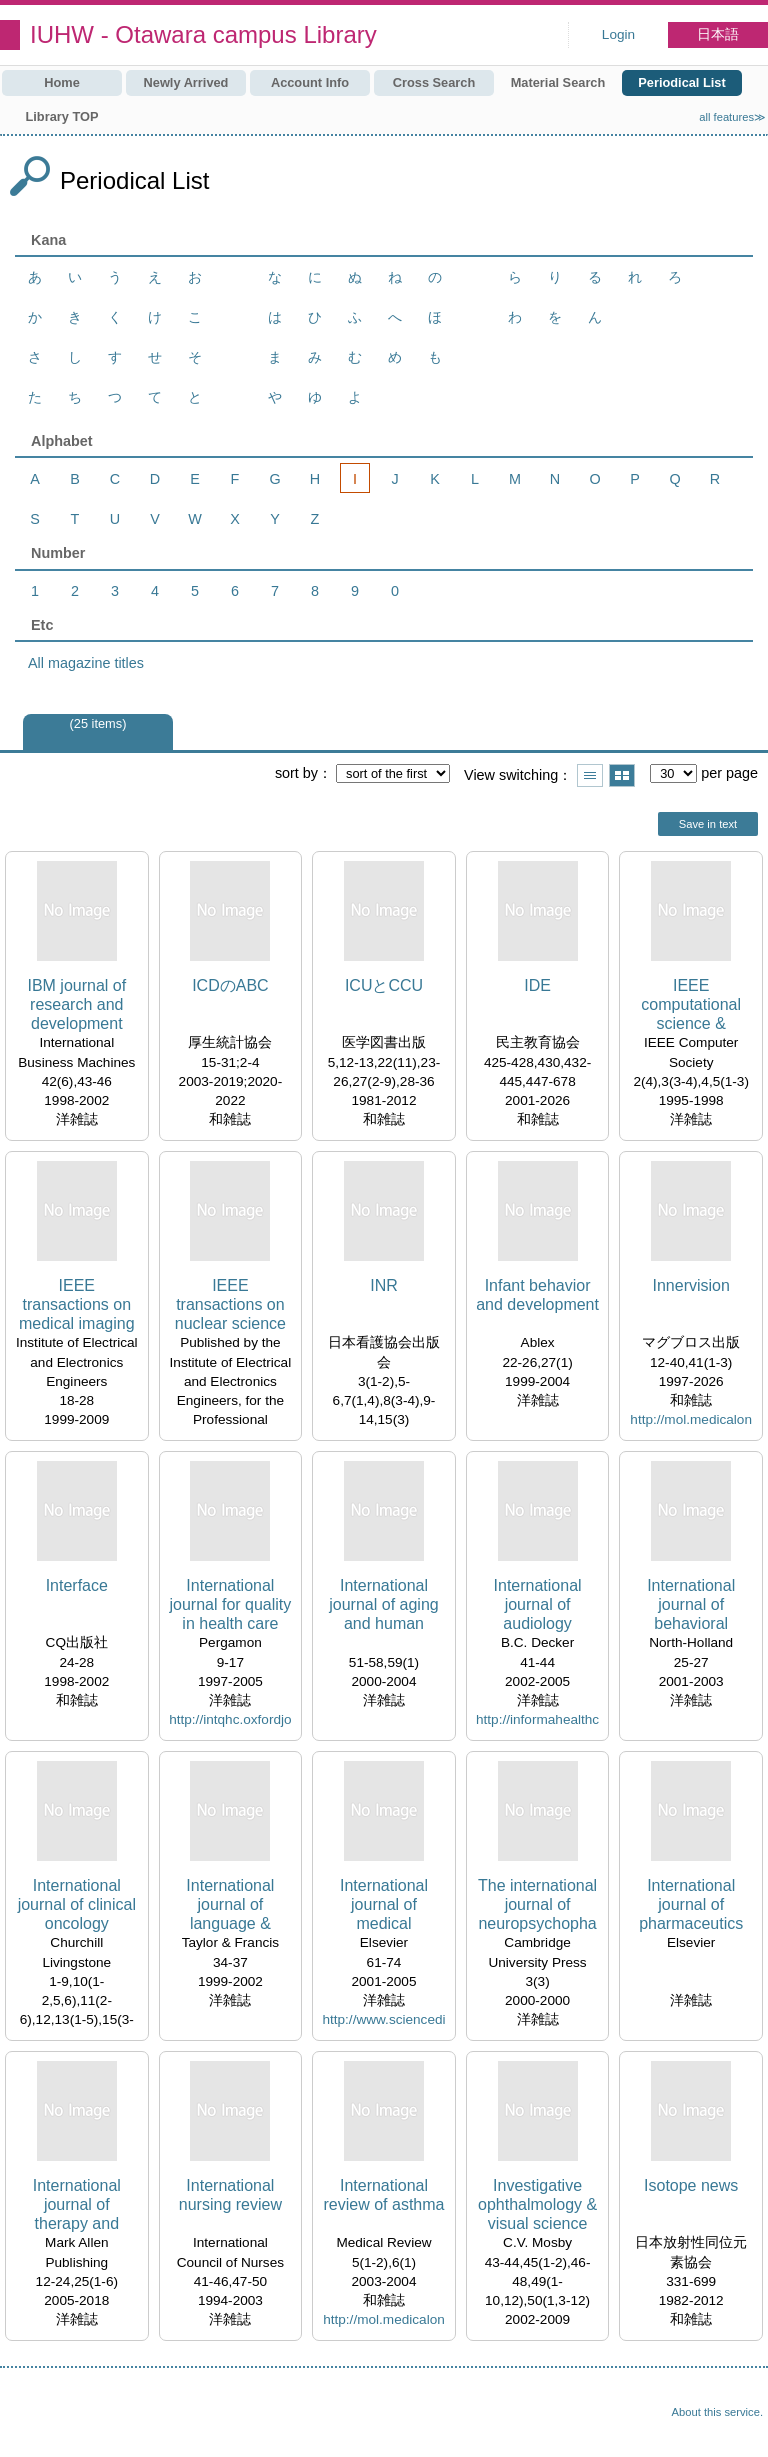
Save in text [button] (708, 824)
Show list (590, 775)
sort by (296, 773)
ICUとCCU (384, 985)
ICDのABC (230, 985)
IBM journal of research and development (76, 1004)
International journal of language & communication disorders (231, 1905)
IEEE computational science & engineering (691, 1005)
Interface (77, 1585)
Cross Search (434, 82)
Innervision (690, 1285)
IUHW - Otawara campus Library (203, 34)
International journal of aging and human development (383, 1605)
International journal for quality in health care (230, 1604)
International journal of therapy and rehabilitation (76, 2205)
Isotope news (691, 2185)
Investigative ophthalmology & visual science (537, 2204)
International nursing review (230, 2195)
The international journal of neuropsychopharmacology (537, 1905)
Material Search (558, 82)
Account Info (310, 82)
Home (62, 82)
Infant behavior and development (537, 1295)
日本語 (718, 34)
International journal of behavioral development (691, 1605)
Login (618, 34)
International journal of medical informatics (384, 1905)
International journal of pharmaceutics (691, 1904)
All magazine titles (86, 663)
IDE (537, 985)
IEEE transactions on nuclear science (230, 1304)
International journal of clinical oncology (77, 1904)
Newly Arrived (186, 82)
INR (384, 1285)
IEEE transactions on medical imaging (77, 1304)
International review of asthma (384, 2195)
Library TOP (61, 116)
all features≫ (732, 117)
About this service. (717, 2412)
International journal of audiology (538, 1604)
